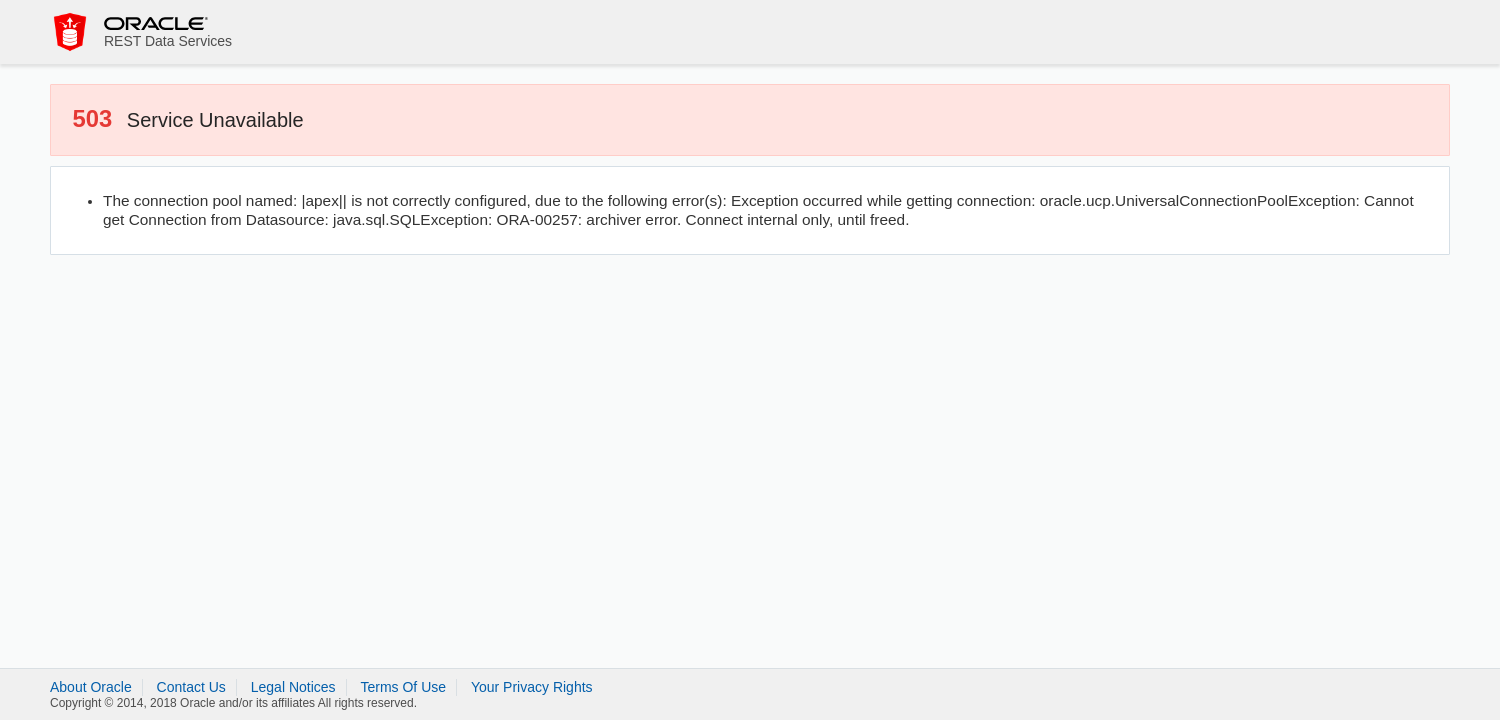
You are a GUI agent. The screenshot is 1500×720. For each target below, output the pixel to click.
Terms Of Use (403, 687)
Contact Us (191, 687)
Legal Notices (293, 687)
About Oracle (91, 687)
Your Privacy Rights (532, 687)
